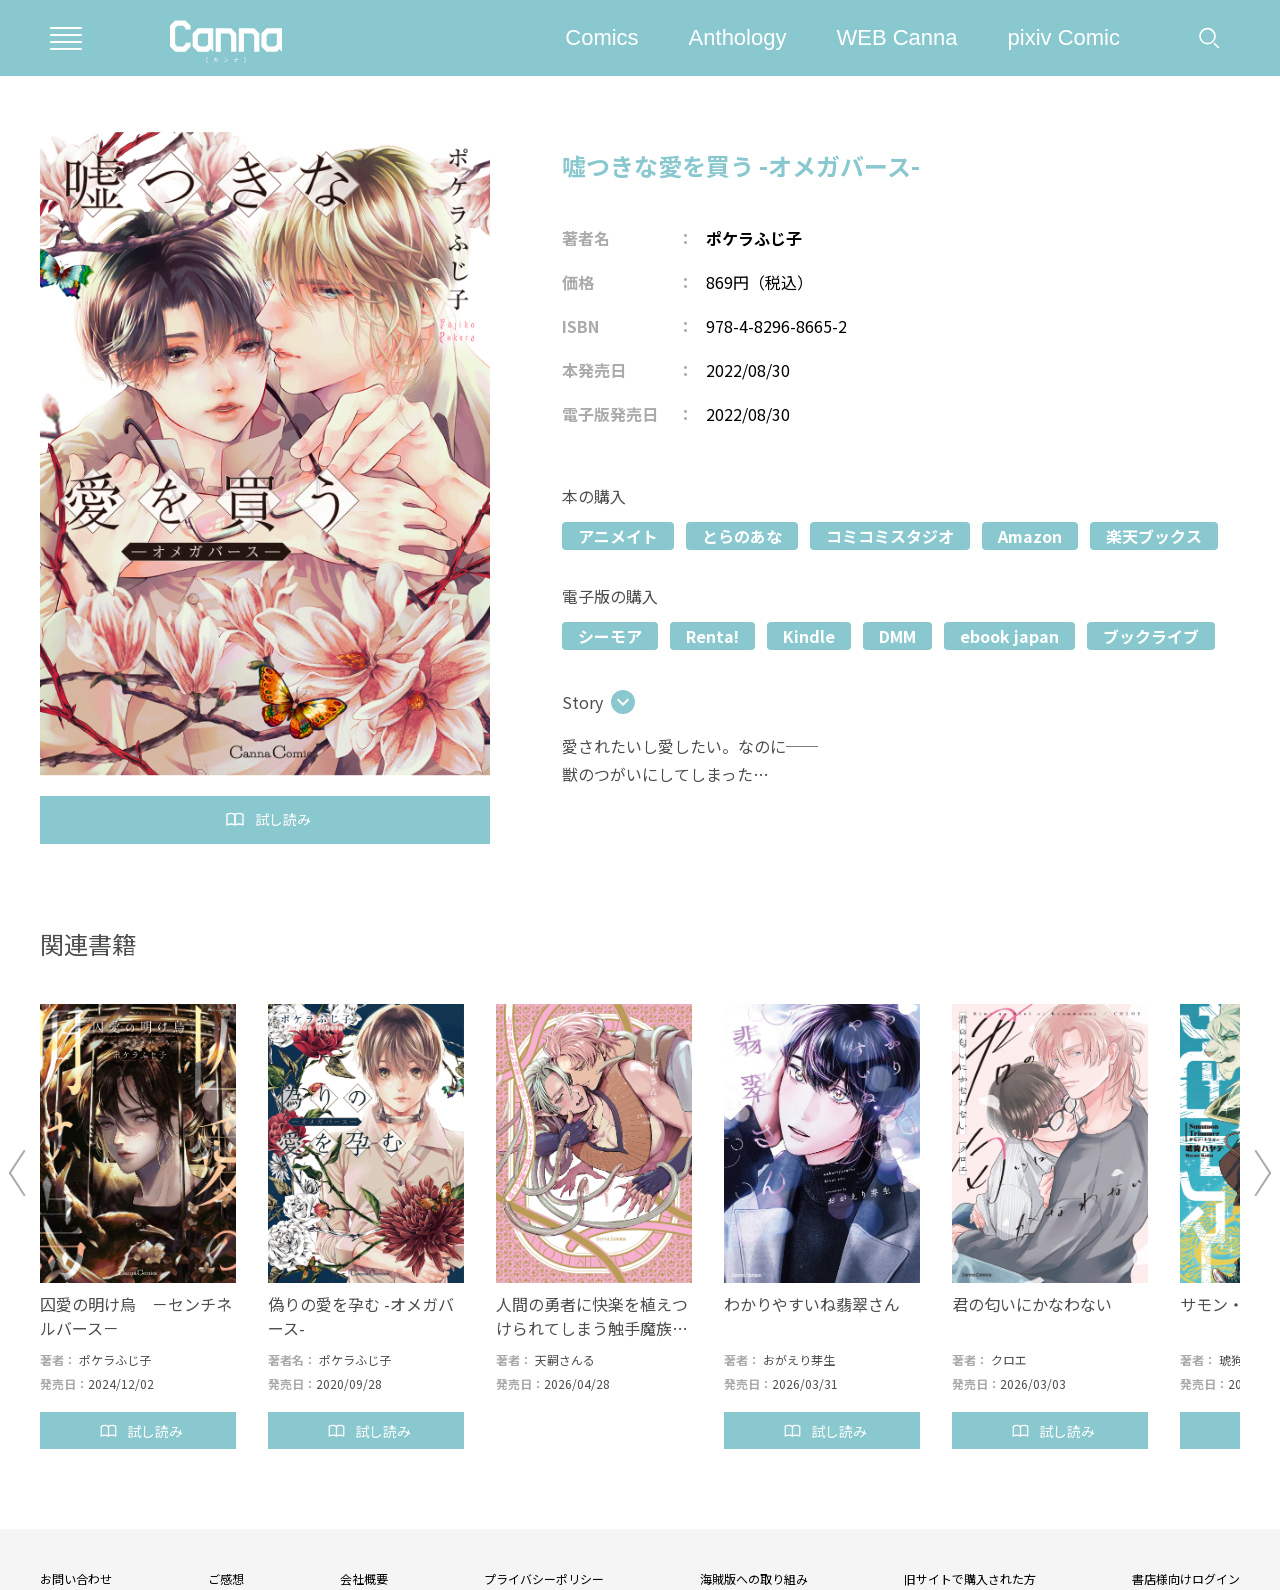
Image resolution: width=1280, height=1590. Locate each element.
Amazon (1030, 536)
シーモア (610, 636)
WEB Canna (896, 37)
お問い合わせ (76, 1578)
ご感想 (226, 1578)
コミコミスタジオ (890, 536)
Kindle (809, 636)
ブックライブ (1151, 636)
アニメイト (618, 536)
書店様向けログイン (1186, 1578)
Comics (601, 37)
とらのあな (742, 536)
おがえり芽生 (799, 1359)
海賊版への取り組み (754, 1578)
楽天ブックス (1154, 536)
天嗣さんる (565, 1359)
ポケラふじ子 (754, 238)
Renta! (712, 636)
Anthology (738, 37)
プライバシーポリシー (544, 1578)
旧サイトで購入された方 (970, 1578)
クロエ (1009, 1359)
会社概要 (364, 1578)
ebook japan (1009, 636)
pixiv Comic (1064, 37)
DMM (897, 636)
